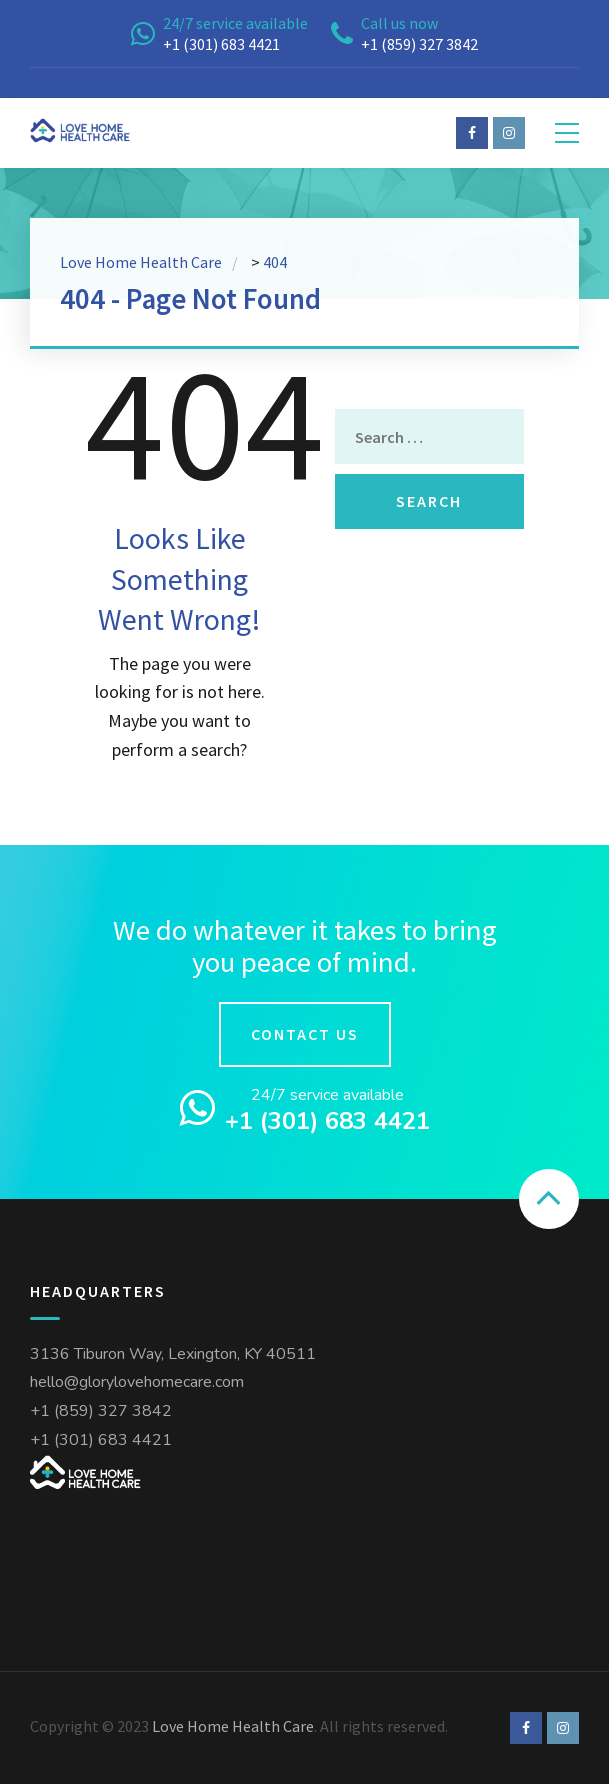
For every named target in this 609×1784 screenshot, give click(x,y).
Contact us (305, 1034)
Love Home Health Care (233, 1726)
